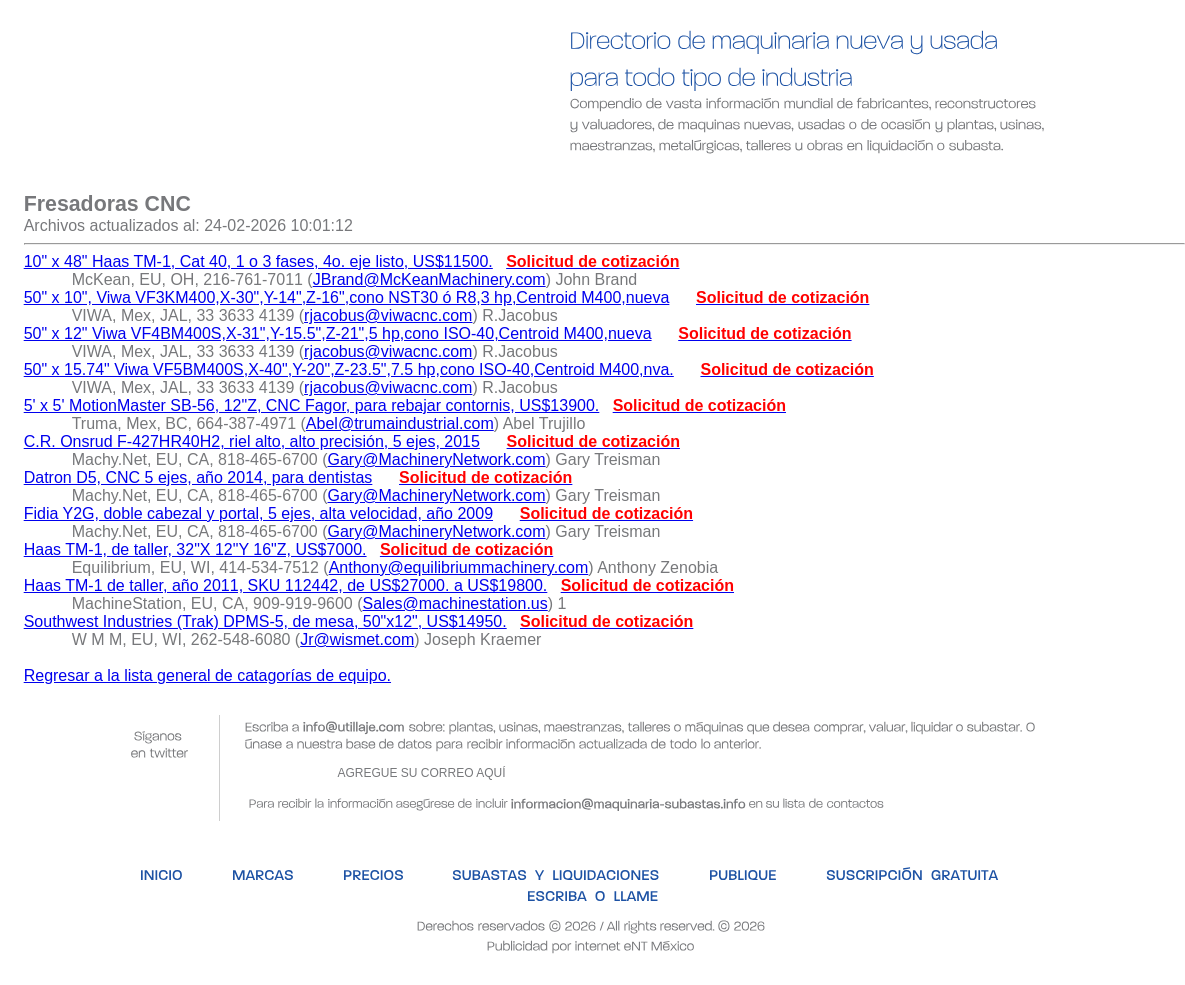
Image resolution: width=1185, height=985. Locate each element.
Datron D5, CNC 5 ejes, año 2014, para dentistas (198, 477)
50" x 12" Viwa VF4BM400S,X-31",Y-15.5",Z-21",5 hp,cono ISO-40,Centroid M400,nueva (338, 333)
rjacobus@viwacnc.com (388, 315)
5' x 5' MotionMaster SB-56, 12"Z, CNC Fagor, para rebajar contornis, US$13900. (312, 405)
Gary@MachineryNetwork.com (437, 459)
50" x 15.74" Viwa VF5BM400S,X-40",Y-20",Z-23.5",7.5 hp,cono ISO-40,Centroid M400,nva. (349, 369)
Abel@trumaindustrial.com (400, 423)
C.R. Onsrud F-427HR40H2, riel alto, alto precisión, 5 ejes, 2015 (252, 441)
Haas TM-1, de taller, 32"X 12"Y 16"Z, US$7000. (195, 549)
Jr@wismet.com (357, 639)
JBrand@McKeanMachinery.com (429, 279)
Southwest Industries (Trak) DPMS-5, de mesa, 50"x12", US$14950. (265, 621)
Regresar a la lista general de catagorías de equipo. (207, 675)
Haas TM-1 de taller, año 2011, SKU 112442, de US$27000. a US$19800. (286, 585)
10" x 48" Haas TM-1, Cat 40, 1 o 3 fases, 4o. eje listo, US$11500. (258, 261)
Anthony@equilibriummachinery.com (459, 567)
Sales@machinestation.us (455, 603)
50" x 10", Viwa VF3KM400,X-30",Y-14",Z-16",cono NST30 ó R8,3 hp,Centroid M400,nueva (347, 297)
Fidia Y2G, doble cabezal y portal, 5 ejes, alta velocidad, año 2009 (258, 513)
